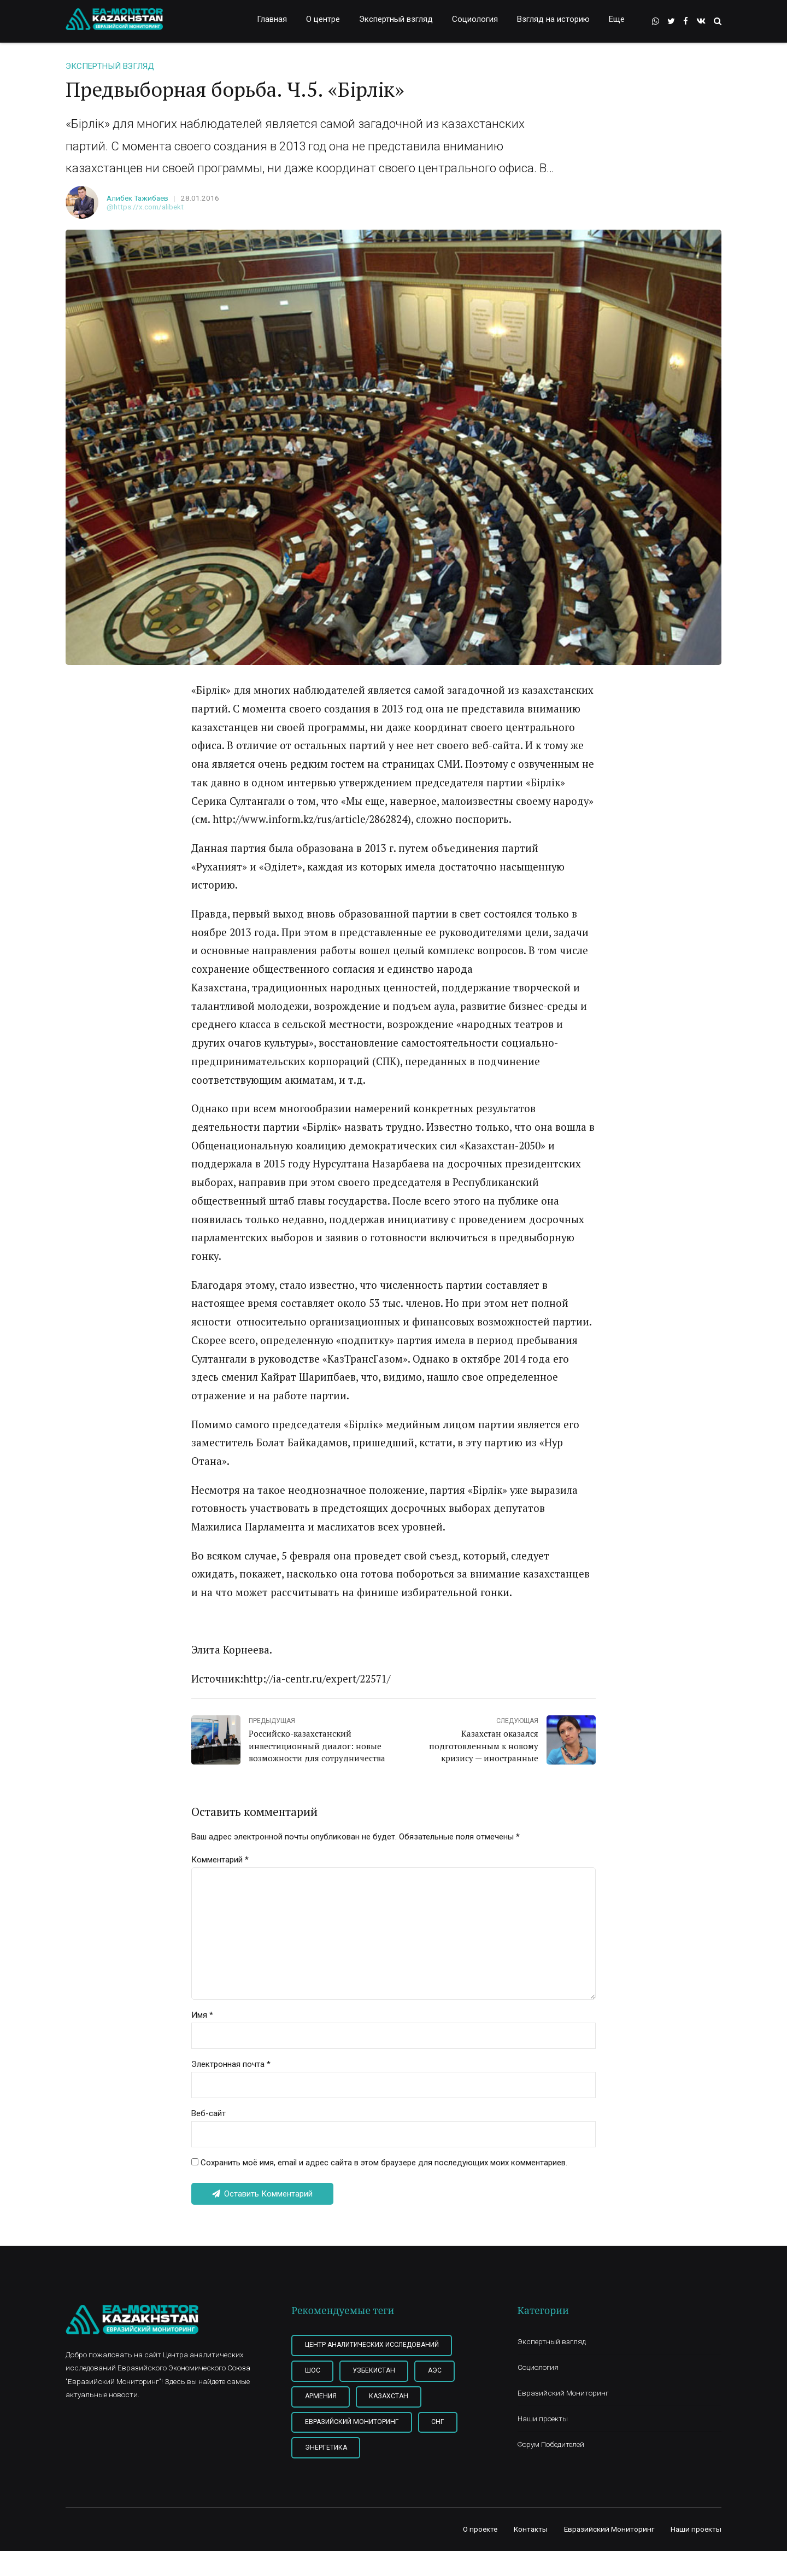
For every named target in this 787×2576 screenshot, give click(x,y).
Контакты (531, 2529)
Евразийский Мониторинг (563, 2392)
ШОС (312, 2370)
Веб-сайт (208, 2113)
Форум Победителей (551, 2444)
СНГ (437, 2422)
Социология (475, 19)
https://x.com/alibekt (149, 206)
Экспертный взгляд (396, 19)
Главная (272, 19)
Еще (617, 19)
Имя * (202, 2015)
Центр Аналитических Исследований (372, 2345)
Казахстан (388, 2396)
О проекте (480, 2529)
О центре (323, 19)
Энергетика (326, 2447)
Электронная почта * (231, 2064)
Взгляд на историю (553, 19)
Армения (321, 2396)
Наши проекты (543, 2418)
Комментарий (220, 1860)
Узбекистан (374, 2370)
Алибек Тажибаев (137, 198)
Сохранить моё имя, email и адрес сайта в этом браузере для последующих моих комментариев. (384, 2163)
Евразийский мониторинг (352, 2422)
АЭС (435, 2370)
